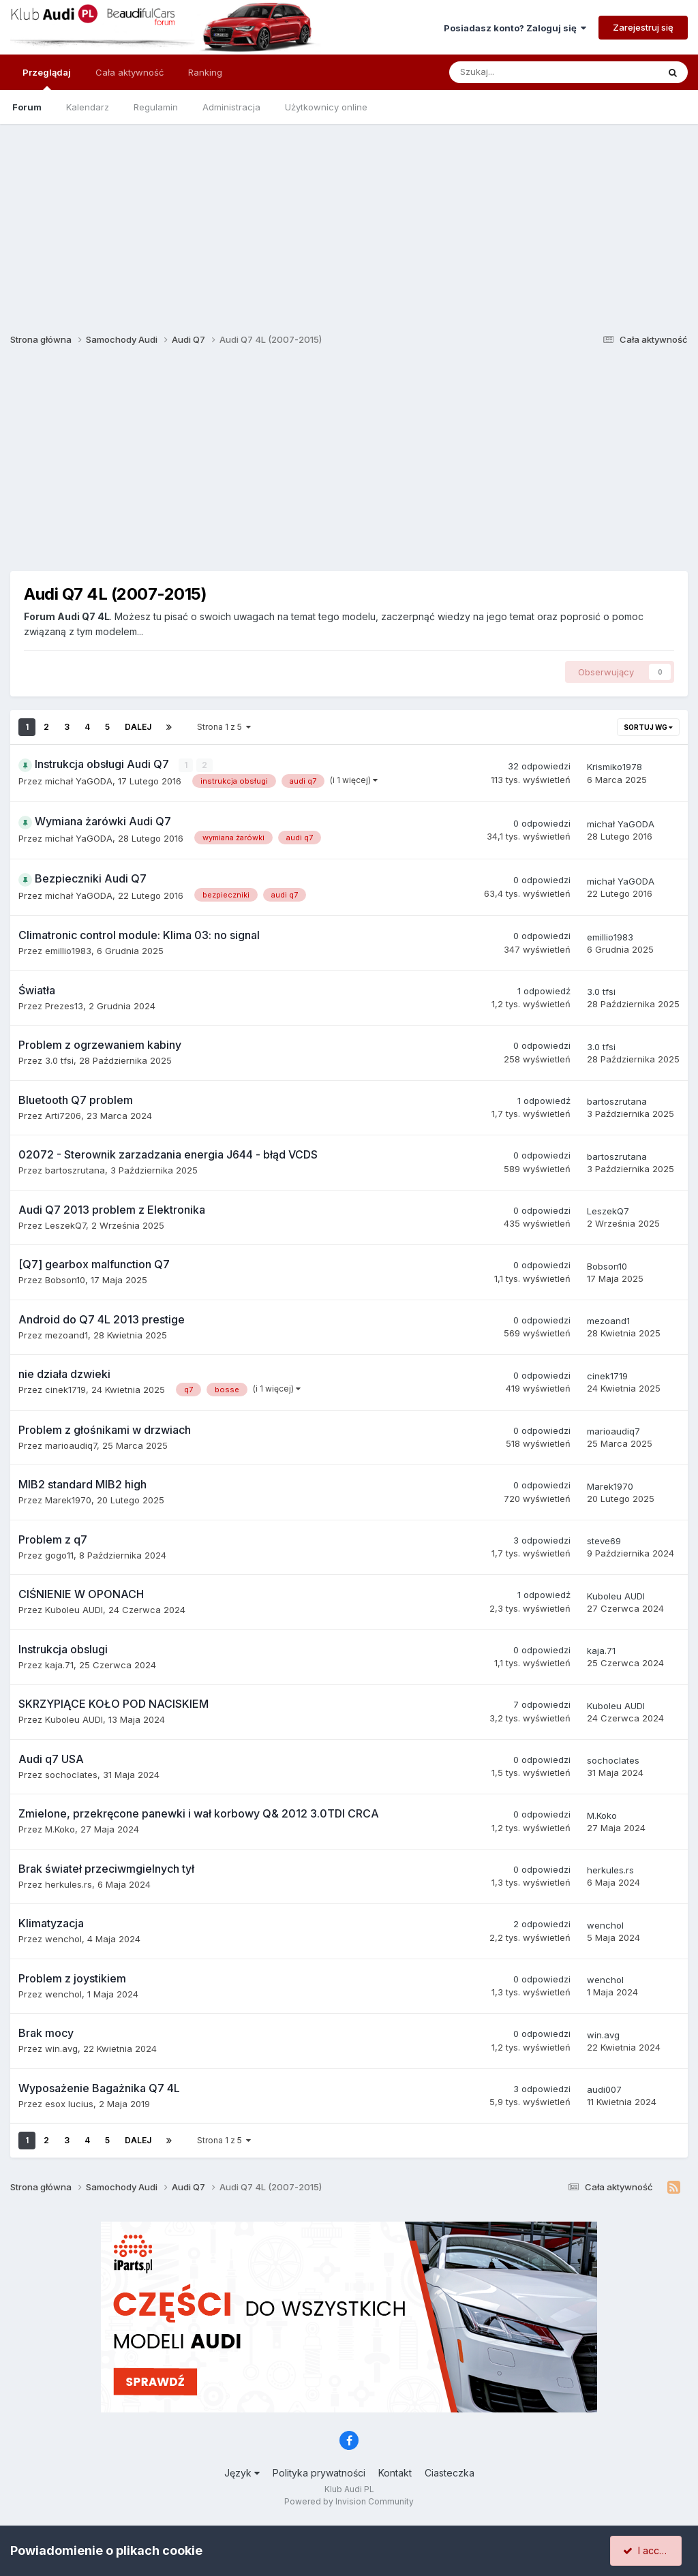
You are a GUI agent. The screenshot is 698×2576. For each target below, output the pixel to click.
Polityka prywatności (319, 2473)
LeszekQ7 (65, 1224)
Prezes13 (64, 1005)
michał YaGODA (78, 781)
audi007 (604, 2089)
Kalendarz (87, 107)
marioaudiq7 (71, 1444)
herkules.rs (68, 1883)
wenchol (63, 1938)
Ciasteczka (449, 2473)
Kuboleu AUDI (74, 1609)
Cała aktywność (129, 72)
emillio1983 (68, 950)
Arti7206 (63, 1114)
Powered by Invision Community (349, 2501)
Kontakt (395, 2473)
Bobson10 (65, 1279)
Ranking (205, 72)
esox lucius (69, 2103)
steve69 (604, 1540)
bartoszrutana (617, 1101)
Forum (27, 107)
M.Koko (60, 1829)
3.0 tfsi (601, 991)
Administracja (231, 107)
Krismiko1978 (614, 766)
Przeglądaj (46, 78)
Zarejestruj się (643, 27)
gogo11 (59, 1554)
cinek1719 (65, 1389)
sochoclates (71, 1773)
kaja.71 (59, 1664)
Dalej (138, 727)
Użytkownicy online (326, 107)
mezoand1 (66, 1334)
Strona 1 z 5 (224, 727)
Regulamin (156, 107)
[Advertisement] (349, 219)
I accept (647, 2550)
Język (242, 2473)
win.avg (61, 2048)
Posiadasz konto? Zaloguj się (515, 27)
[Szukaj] (521, 72)
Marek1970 (68, 1499)
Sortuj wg (648, 727)
